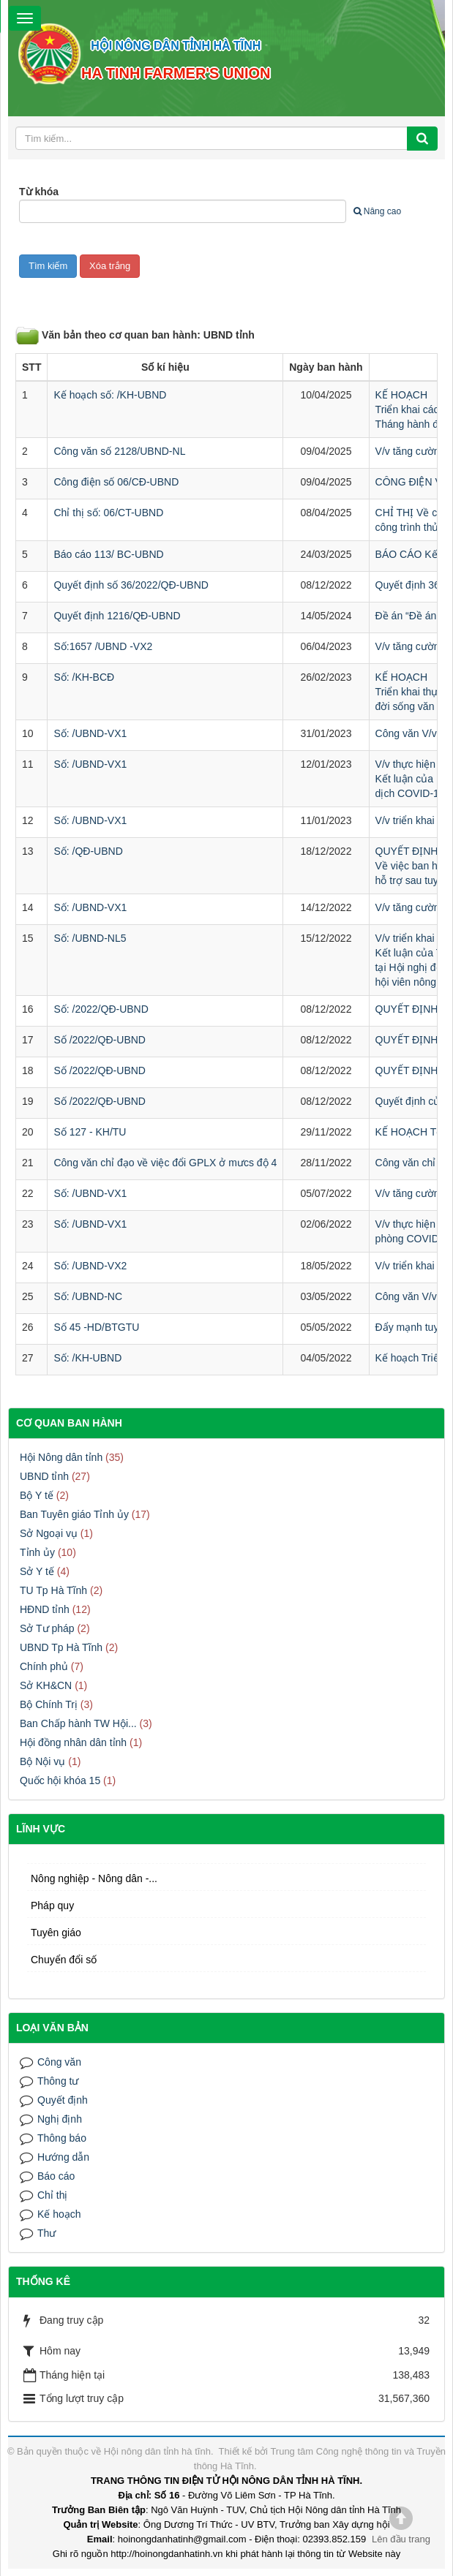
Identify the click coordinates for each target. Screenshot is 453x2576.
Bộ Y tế (36, 1495)
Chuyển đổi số (64, 1959)
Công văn (59, 2062)
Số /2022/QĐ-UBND (99, 1040)
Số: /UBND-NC (87, 1296)
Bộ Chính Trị (49, 1704)
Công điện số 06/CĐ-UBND (116, 482)
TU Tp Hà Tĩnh (53, 1590)
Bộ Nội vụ (42, 1761)
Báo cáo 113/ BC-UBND (108, 554)
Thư (46, 2233)
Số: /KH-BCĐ (83, 677)
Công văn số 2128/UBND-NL (119, 451)
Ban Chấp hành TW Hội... (78, 1723)
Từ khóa (39, 191)
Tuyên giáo (56, 1932)
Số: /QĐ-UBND (87, 851)
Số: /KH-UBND (87, 1358)
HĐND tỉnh (45, 1609)
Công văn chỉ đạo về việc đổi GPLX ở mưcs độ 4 (165, 1162)
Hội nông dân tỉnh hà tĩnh (157, 2451)
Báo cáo (56, 2176)
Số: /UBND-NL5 (89, 938)
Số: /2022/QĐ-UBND (100, 1009)
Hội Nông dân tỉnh (61, 1457)
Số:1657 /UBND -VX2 (102, 646)
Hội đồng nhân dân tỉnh (73, 1742)
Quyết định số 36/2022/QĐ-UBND (130, 585)
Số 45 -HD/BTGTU (96, 1327)
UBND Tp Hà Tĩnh (61, 1647)
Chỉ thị (52, 2195)
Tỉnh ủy (37, 1552)
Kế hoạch (59, 2214)
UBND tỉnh (44, 1476)
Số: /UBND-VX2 (90, 1266)
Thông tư (57, 2081)
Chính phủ (44, 1666)
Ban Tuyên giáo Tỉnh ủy (74, 1514)
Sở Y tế (37, 1571)
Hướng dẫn (63, 2157)
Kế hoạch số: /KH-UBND (109, 395)
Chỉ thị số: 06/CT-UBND (108, 512)
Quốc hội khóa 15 (60, 1780)
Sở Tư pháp (47, 1628)
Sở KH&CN (46, 1685)
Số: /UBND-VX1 (90, 733)
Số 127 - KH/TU (89, 1132)
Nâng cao (377, 211)
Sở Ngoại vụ (49, 1533)
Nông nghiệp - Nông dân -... (94, 1878)
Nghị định (59, 2119)
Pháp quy (52, 1905)
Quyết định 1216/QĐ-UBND (116, 616)
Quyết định (62, 2100)
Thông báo (61, 2138)
